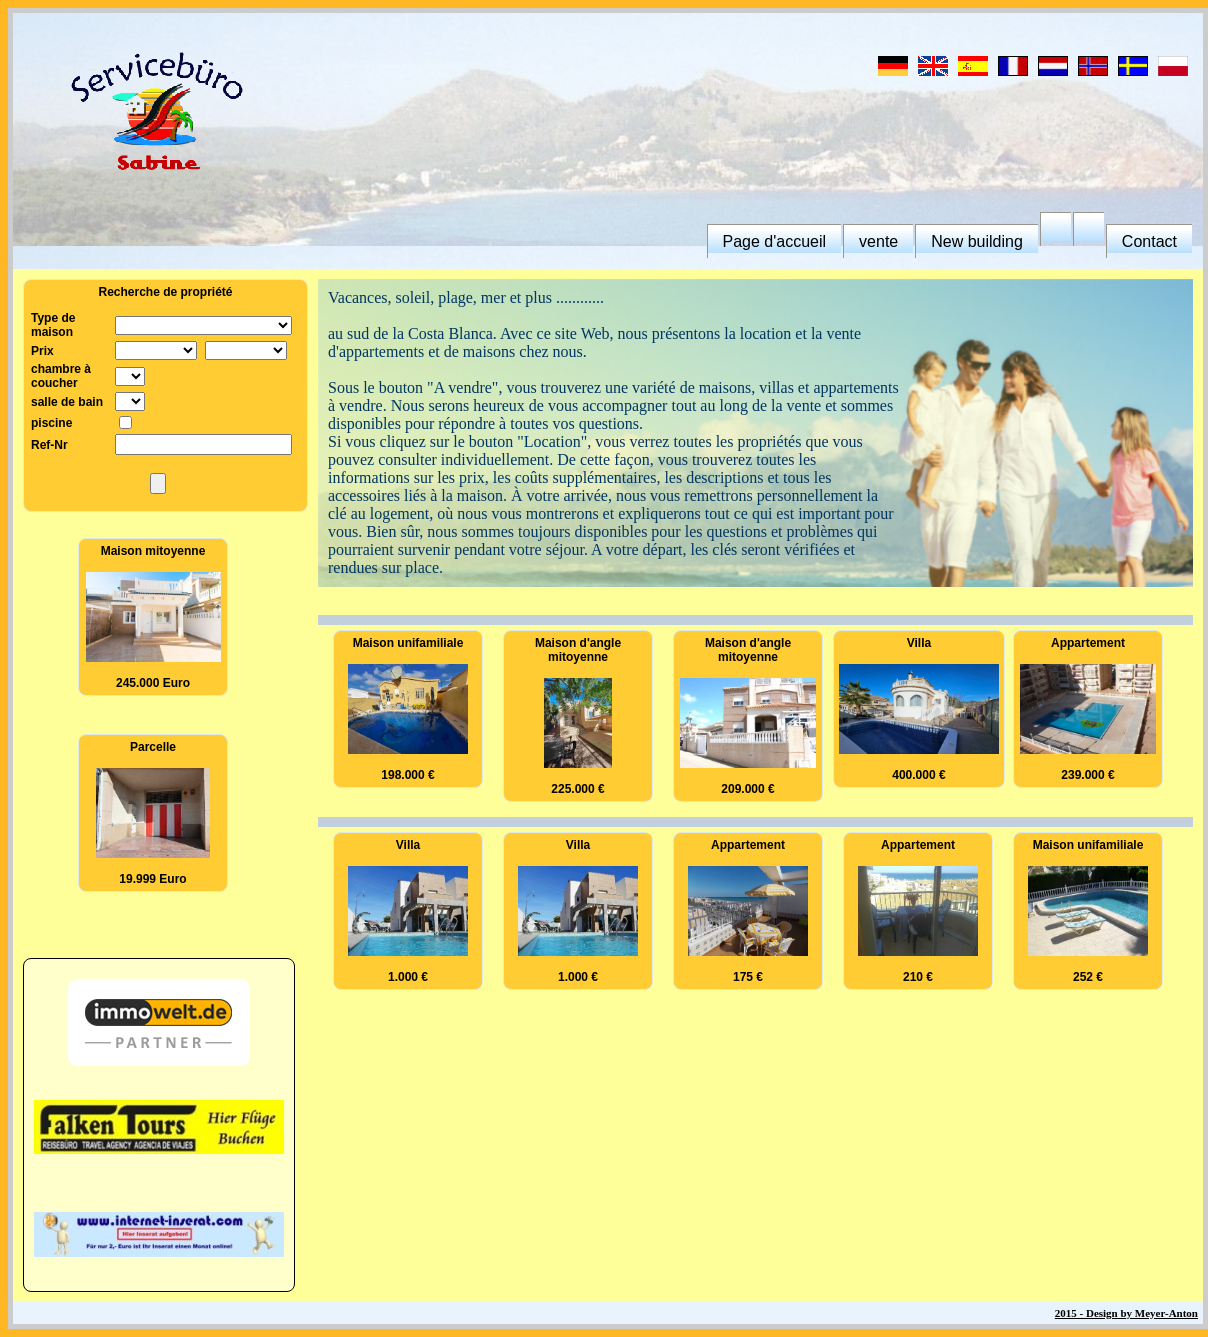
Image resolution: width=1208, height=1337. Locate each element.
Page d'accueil (775, 241)
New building (977, 241)
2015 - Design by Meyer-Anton (1126, 1313)
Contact (1149, 241)
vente (878, 241)
